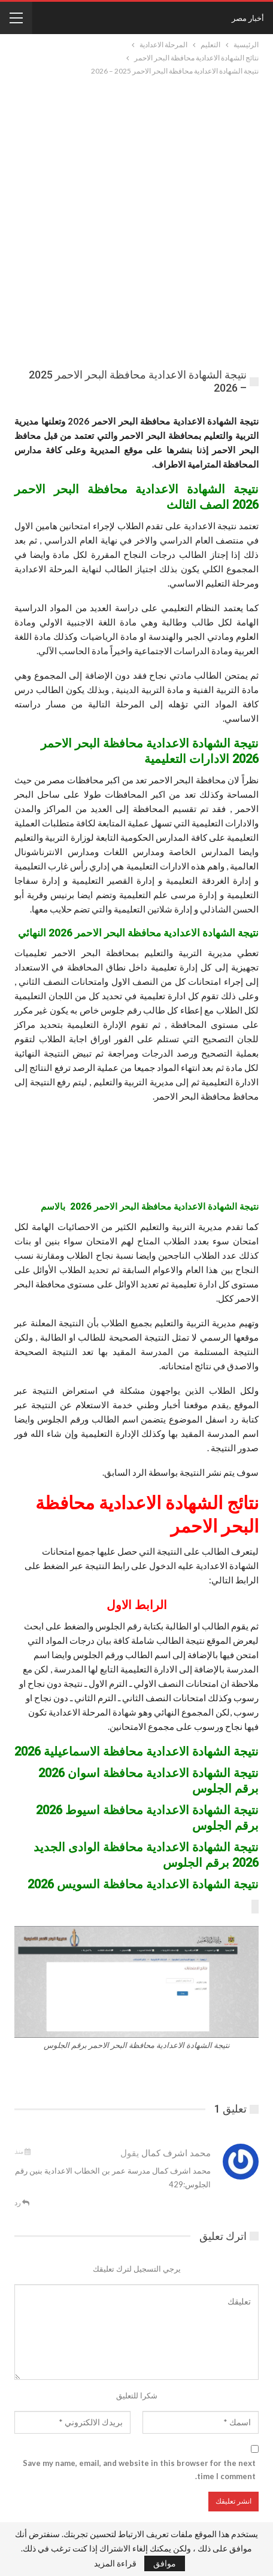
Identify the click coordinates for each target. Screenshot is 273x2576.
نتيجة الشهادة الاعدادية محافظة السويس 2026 (143, 1884)
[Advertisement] (136, 220)
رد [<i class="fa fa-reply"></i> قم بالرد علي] (21, 2202)
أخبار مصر (248, 18)
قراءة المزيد (115, 2563)
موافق (164, 2563)
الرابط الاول (137, 1605)
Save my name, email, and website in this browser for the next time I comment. (139, 2469)
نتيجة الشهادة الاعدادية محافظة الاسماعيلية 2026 (136, 1751)
